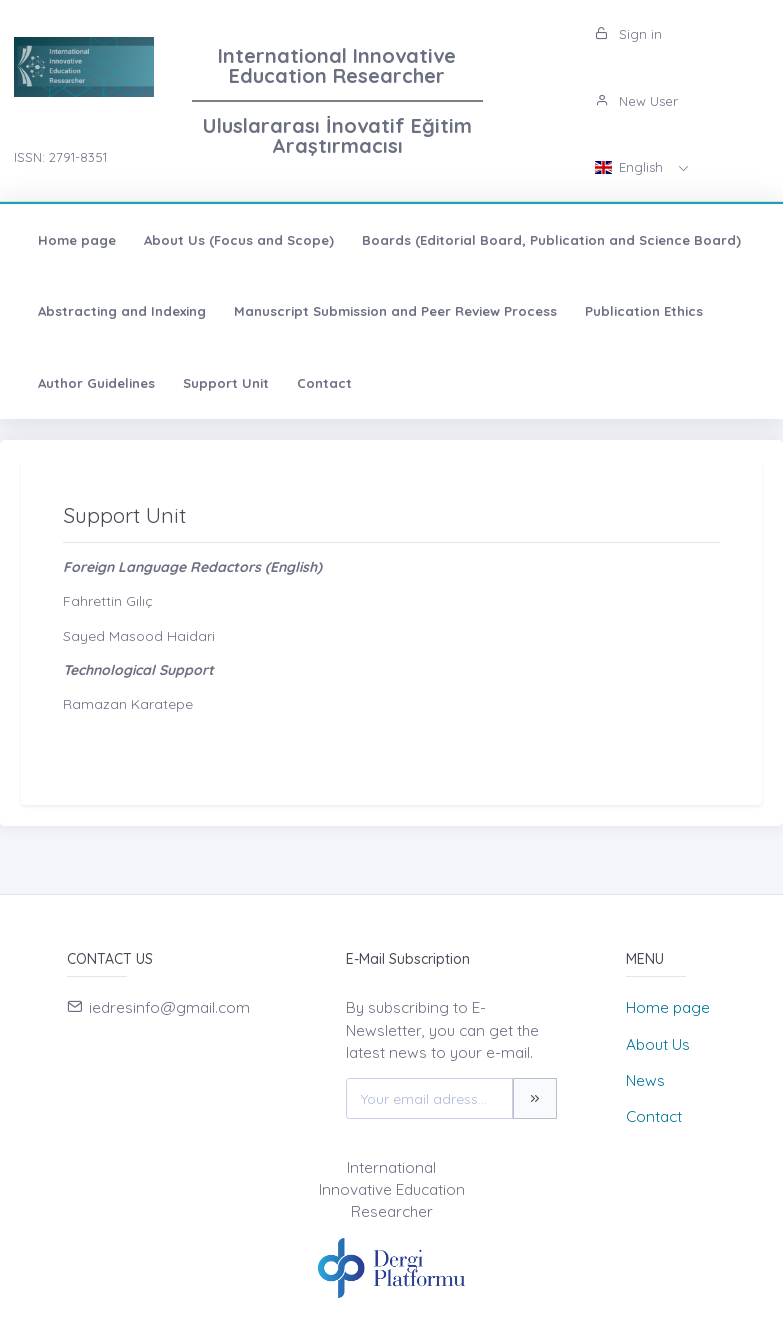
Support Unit (226, 383)
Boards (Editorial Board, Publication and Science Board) (551, 240)
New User (636, 101)
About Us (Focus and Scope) (239, 240)
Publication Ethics (644, 311)
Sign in (628, 34)
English (631, 167)
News (645, 1080)
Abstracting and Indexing (122, 311)
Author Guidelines (96, 383)
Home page (77, 240)
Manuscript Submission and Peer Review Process (395, 311)
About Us (658, 1044)
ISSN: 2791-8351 (60, 157)
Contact (324, 383)
